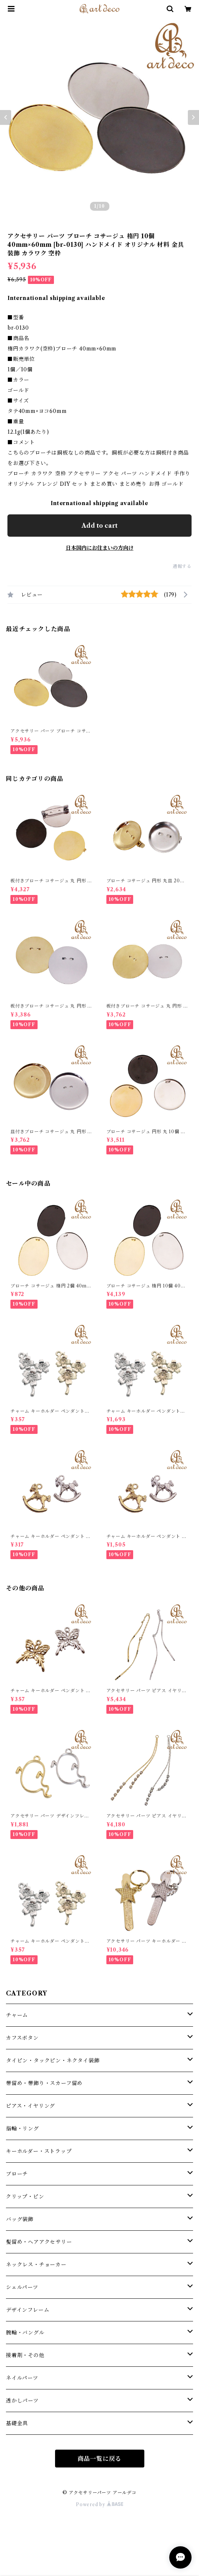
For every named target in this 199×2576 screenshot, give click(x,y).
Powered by (99, 2504)
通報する (182, 566)
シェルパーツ (22, 2287)
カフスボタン (22, 2037)
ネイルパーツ (22, 2378)
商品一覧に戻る (100, 2458)
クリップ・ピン (25, 2196)
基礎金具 (17, 2423)
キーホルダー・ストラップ (39, 2151)
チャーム (17, 2015)
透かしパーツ (22, 2400)
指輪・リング (22, 2128)
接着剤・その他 (25, 2355)
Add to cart (99, 525)
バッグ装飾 (19, 2219)
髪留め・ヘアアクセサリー (39, 2242)
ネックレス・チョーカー (36, 2264)
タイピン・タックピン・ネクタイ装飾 (53, 2060)
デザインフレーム (27, 2310)
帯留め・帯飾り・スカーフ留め (44, 2083)
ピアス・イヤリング (30, 2106)
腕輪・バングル (25, 2332)
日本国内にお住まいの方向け (100, 547)
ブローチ (17, 2174)
